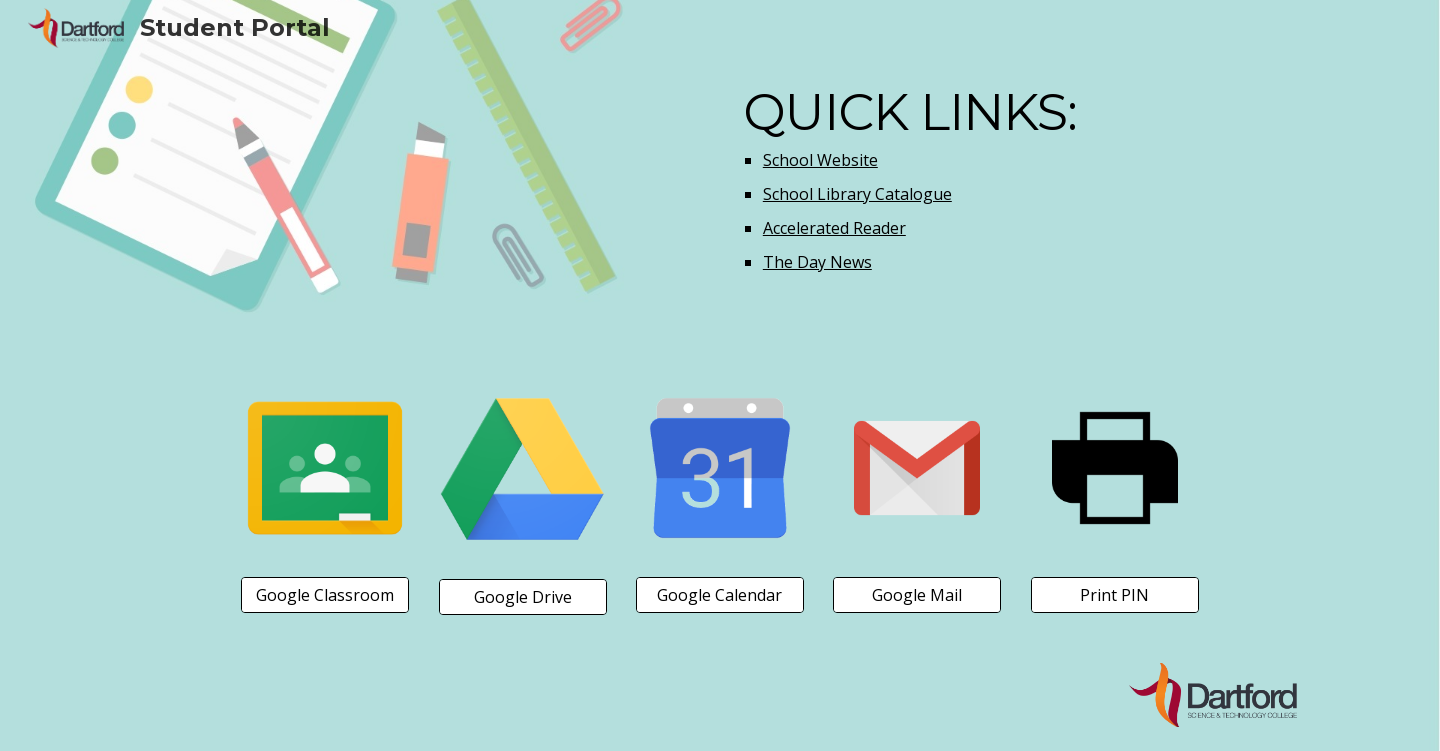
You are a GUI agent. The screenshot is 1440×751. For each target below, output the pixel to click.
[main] (1016, 180)
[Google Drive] (523, 597)
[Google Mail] (917, 595)
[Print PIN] (1115, 595)
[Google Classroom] (325, 595)
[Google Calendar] (720, 595)
